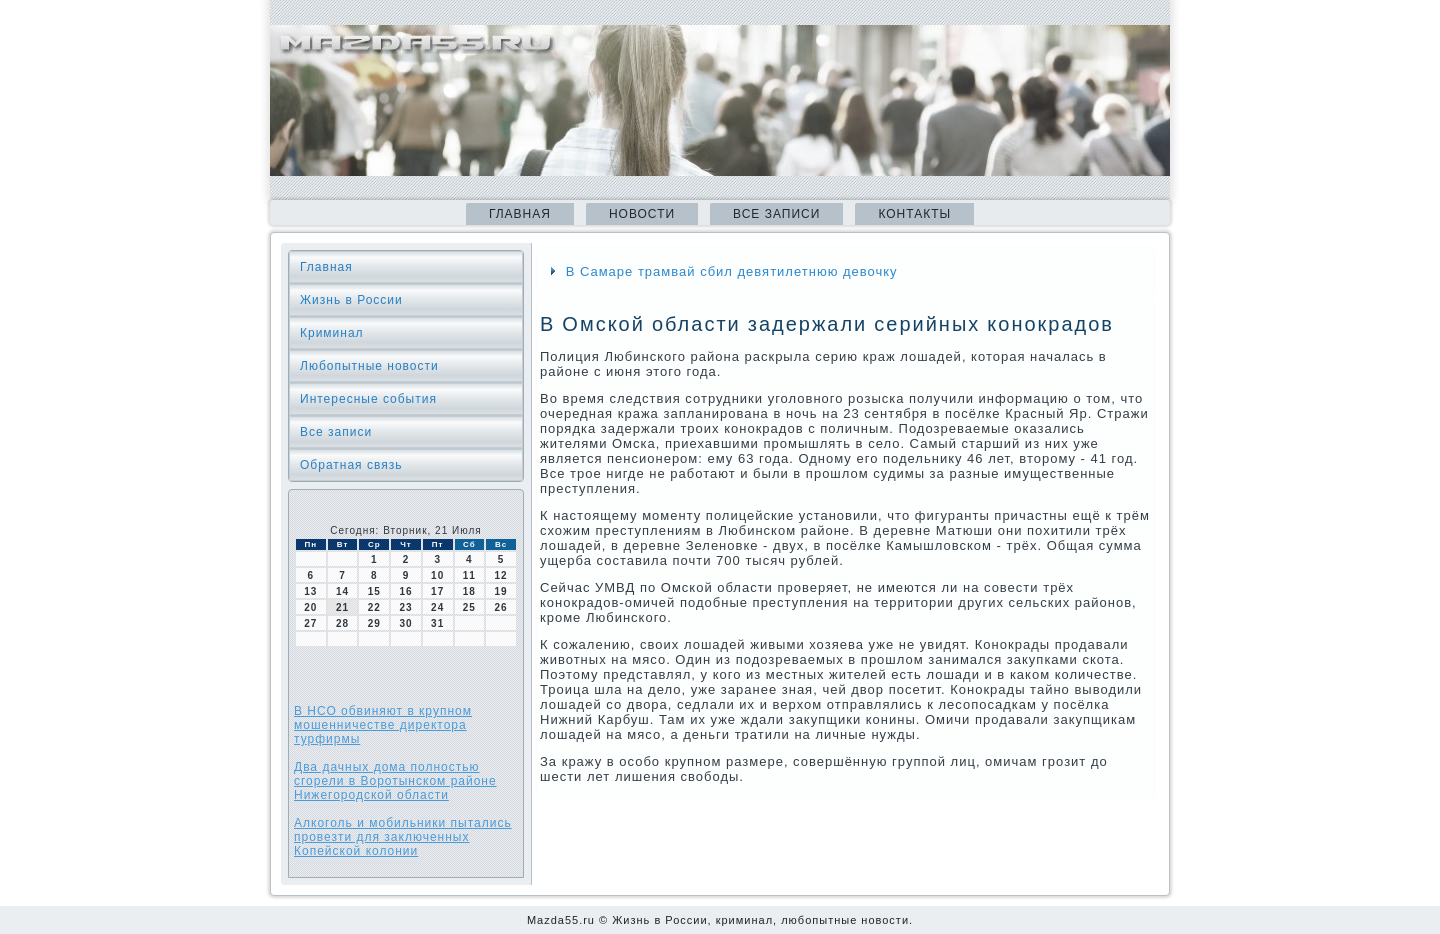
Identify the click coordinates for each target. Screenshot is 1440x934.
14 (342, 591)
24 (437, 607)
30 (405, 623)
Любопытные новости (369, 366)
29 (374, 623)
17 (437, 591)
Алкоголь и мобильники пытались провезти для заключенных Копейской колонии (403, 837)
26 (501, 607)
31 (437, 623)
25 (469, 607)
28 (342, 623)
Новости (642, 214)
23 (405, 607)
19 (501, 591)
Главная (520, 214)
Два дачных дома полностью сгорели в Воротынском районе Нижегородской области (395, 781)
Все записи (776, 214)
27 (310, 623)
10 (437, 575)
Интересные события (368, 399)
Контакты (914, 214)
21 (342, 607)
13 (310, 591)
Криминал (332, 333)
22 (374, 607)
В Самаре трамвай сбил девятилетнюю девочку (732, 271)
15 (374, 591)
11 (469, 575)
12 (501, 575)
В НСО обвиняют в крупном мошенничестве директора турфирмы (383, 725)
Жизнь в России (351, 300)
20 (310, 607)
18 (469, 591)
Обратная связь (351, 465)
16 (405, 591)
